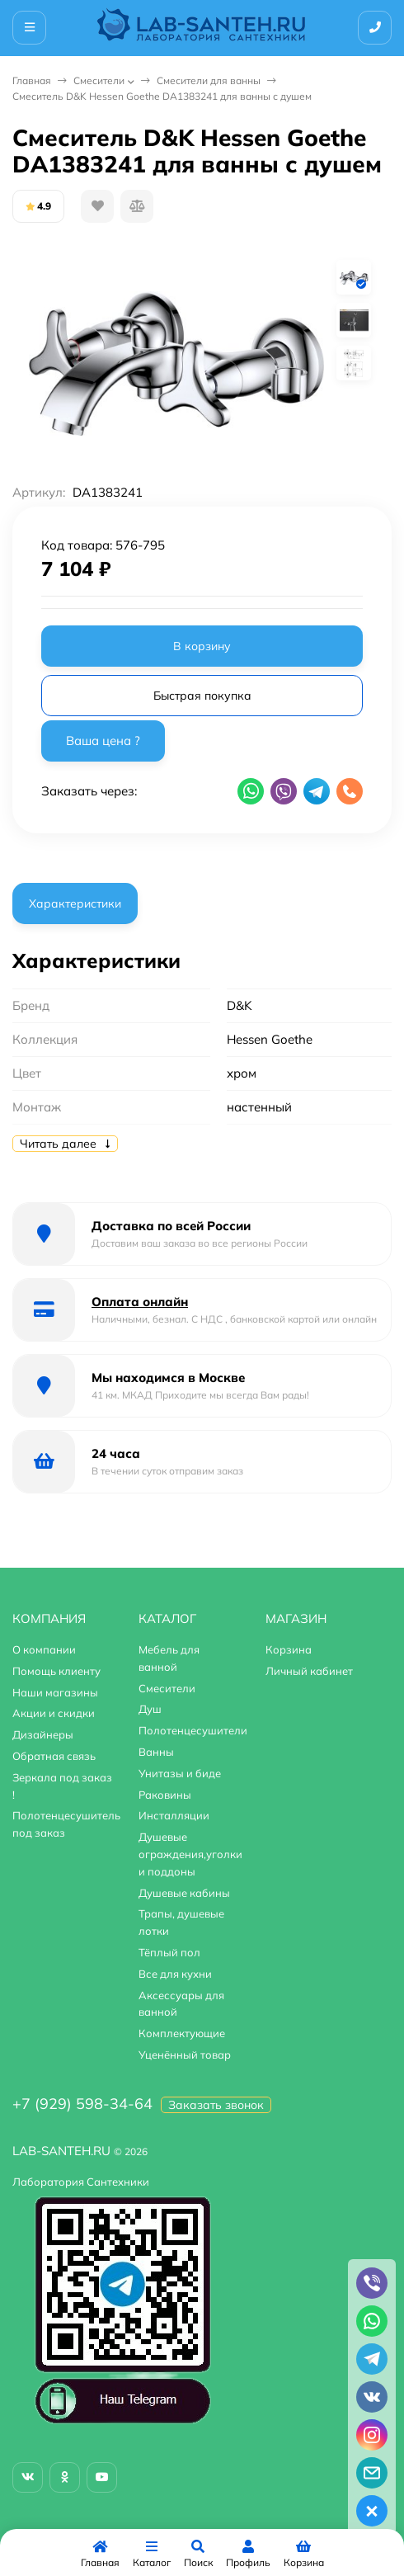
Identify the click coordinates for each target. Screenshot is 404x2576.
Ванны (156, 1751)
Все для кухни (175, 1973)
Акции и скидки (53, 1713)
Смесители (98, 80)
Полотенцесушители (193, 1730)
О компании (44, 1649)
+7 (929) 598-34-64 (82, 2103)
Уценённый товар (185, 2054)
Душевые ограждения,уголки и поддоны (190, 1854)
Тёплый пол (169, 1952)
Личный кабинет (309, 1670)
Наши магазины (55, 1692)
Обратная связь (54, 1755)
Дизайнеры (42, 1734)
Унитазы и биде (180, 1773)
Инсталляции (174, 1815)
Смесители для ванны (209, 80)
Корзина (288, 1649)
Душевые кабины (184, 1892)
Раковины (165, 1794)
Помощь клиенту (56, 1670)
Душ (150, 1708)
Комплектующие (182, 2033)
